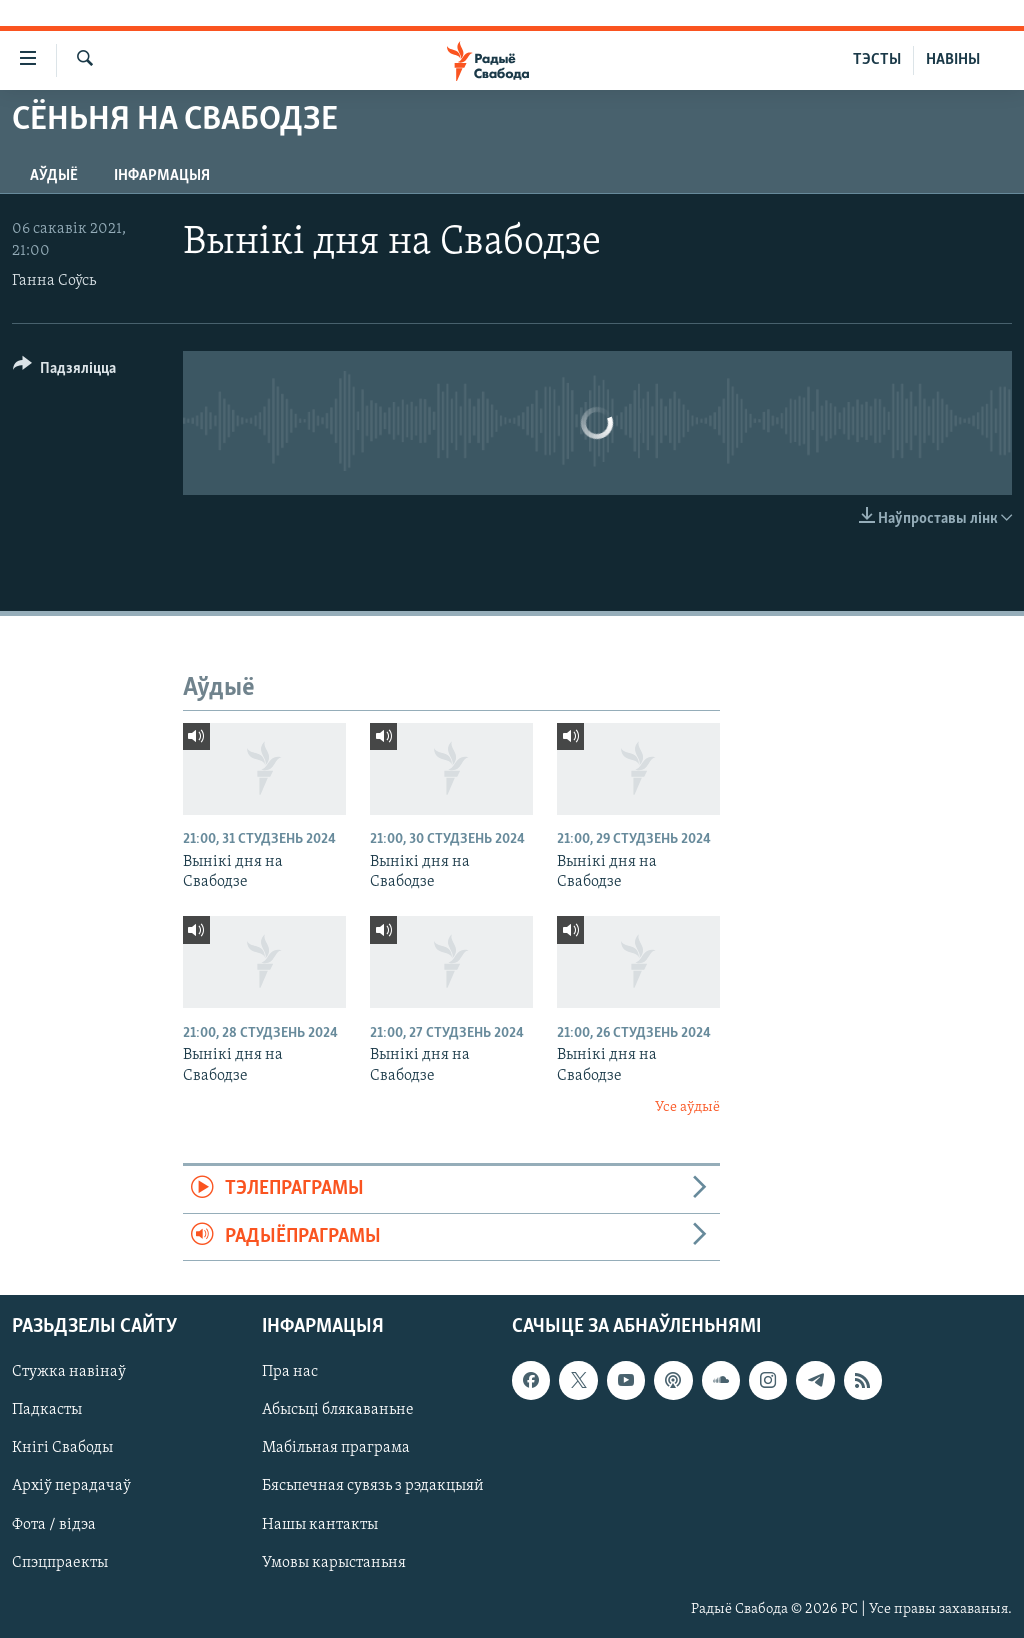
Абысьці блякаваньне (338, 1411)
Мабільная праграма (336, 1449)
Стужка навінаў (69, 1373)
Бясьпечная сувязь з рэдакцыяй (373, 1487)
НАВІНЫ (953, 60)
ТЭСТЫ (877, 60)
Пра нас (290, 1373)
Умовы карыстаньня (334, 1563)
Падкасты (47, 1411)
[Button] (64, 371)
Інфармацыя (162, 176)
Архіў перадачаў (71, 1487)
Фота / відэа (54, 1525)
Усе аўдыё (687, 1107)
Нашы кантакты (320, 1525)
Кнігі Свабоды (62, 1449)
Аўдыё (54, 176)
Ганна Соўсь (54, 281)
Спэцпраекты (60, 1563)
